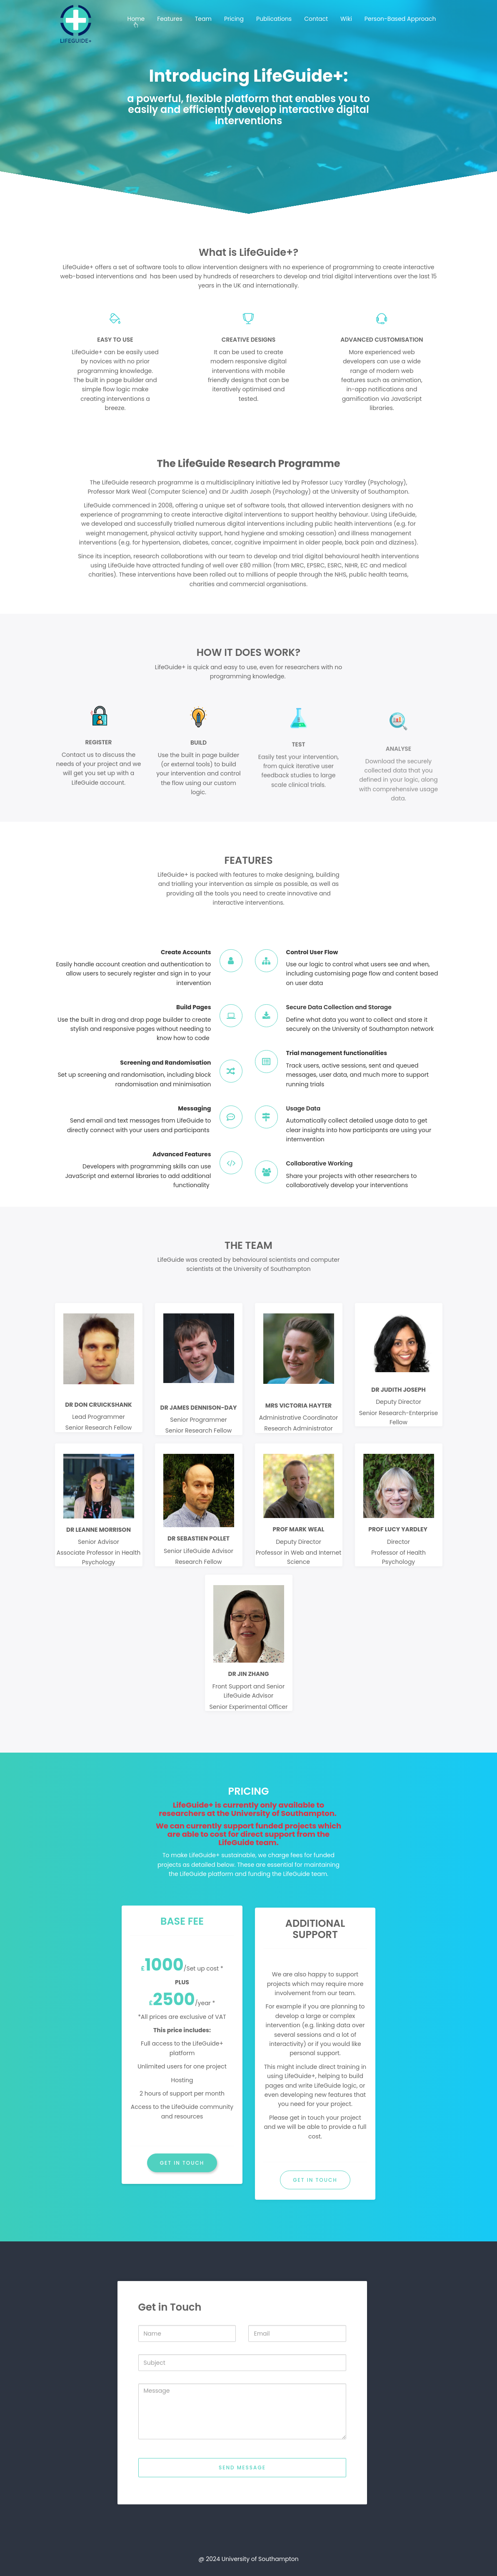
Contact (316, 19)
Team (203, 19)
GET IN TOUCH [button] (182, 2163)
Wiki (346, 19)
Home (136, 19)
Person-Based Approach (400, 19)
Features (169, 19)
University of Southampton (260, 2559)
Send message (242, 2510)
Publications (274, 19)
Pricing (234, 19)
